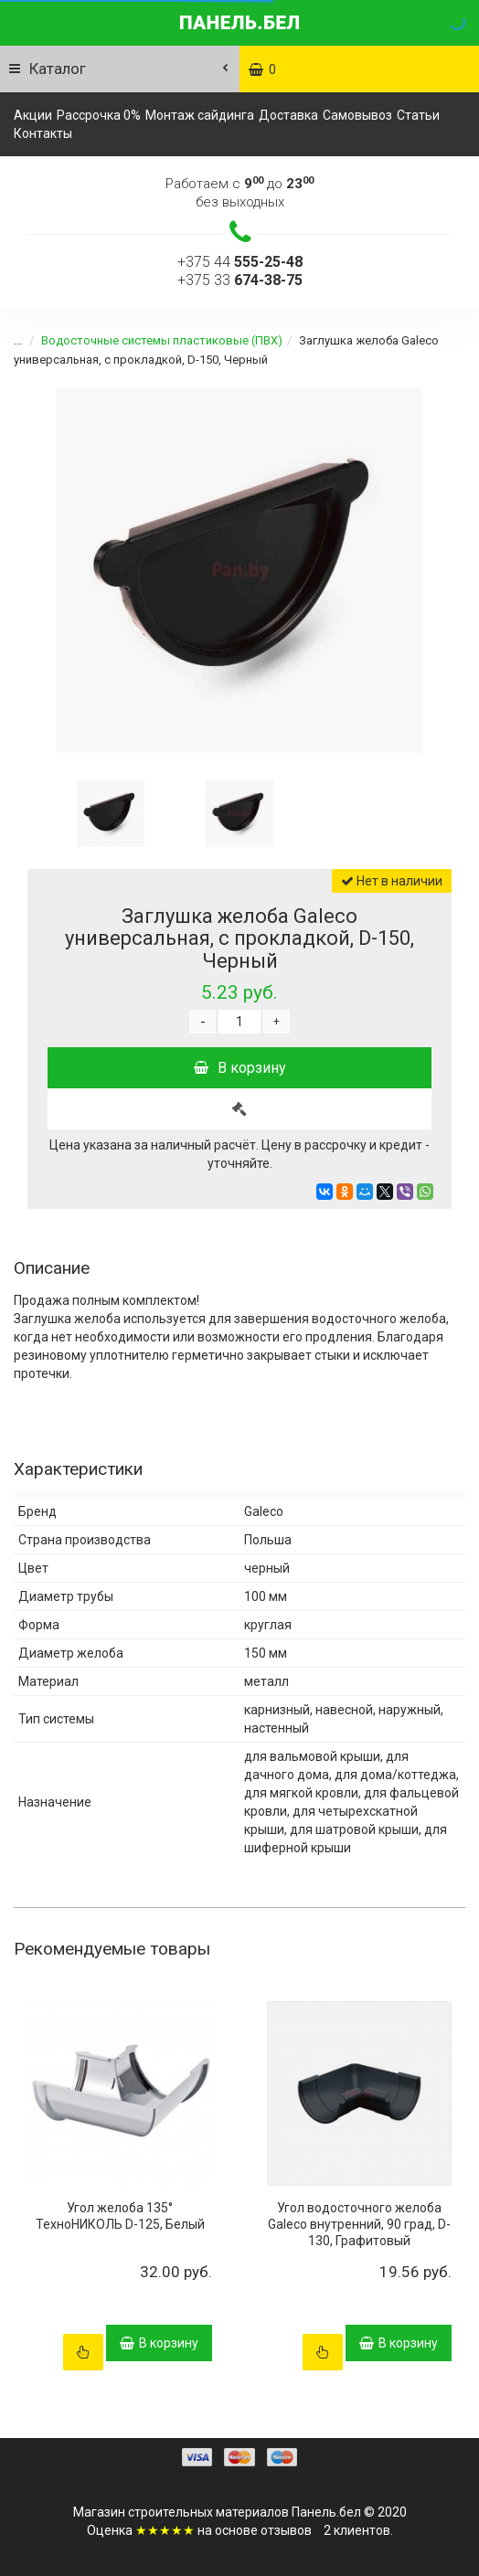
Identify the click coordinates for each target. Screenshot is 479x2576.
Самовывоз (357, 115)
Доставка (288, 115)
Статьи (418, 115)
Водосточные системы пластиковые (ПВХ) (150, 340)
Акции (33, 115)
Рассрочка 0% (99, 115)
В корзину (240, 1067)
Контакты (43, 133)
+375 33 (240, 280)
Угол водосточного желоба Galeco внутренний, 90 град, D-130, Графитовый (359, 2224)
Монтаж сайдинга (199, 115)
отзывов (286, 2530)
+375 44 (240, 261)
